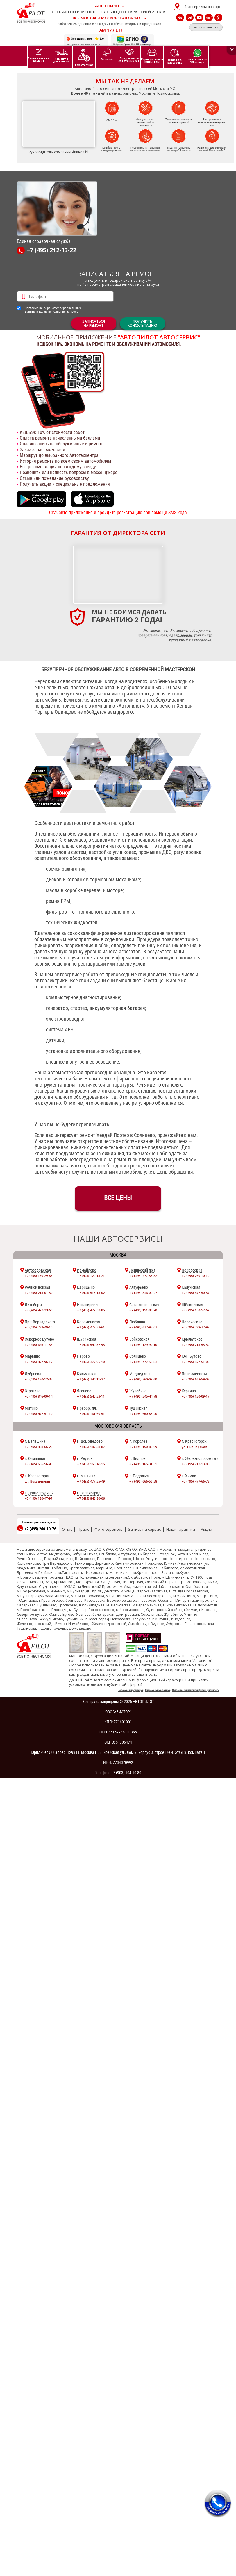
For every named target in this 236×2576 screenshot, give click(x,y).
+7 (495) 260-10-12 (195, 1275)
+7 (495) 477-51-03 (195, 1362)
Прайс (83, 1529)
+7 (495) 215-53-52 (195, 1344)
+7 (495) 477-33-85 (91, 1310)
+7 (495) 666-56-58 (143, 1481)
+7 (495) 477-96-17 (38, 1362)
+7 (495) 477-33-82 (143, 1275)
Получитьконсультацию (142, 323)
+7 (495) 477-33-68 (38, 1310)
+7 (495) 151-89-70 (143, 1310)
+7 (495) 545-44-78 (143, 1396)
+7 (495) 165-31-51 (143, 1464)
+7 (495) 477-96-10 (91, 1362)
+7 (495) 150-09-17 (195, 1396)
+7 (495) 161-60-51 (91, 1413)
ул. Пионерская (194, 1447)
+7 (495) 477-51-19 (38, 1413)
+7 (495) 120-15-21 (91, 1275)
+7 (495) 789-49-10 (38, 1327)
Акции (206, 1529)
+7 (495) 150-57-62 (195, 1310)
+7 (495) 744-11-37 (91, 1379)
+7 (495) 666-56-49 (38, 1464)
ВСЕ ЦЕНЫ (118, 1197)
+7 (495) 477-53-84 (143, 1362)
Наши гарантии (180, 1529)
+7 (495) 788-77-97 (195, 1327)
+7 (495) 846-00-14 (38, 1396)
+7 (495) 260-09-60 (143, 1379)
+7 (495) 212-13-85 (195, 1464)
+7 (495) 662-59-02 (195, 1379)
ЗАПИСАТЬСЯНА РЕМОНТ (93, 323)
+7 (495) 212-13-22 (46, 250)
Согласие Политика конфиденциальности (195, 1690)
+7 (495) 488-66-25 (38, 1447)
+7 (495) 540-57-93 (91, 1344)
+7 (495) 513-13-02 (91, 1292)
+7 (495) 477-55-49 (91, 1481)
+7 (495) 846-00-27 (143, 1292)
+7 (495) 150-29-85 (38, 1275)
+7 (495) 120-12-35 (38, 1379)
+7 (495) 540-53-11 (91, 1396)
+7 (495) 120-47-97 (38, 1498)
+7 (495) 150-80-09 (143, 1447)
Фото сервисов (108, 1529)
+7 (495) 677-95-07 (143, 1327)
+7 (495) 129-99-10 (143, 1344)
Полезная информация (130, 1690)
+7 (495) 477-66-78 (195, 1481)
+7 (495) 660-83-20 (143, 1413)
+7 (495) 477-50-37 (195, 1292)
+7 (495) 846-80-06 (91, 1498)
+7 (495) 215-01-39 (38, 1292)
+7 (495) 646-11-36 (38, 1344)
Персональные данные (157, 1690)
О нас (67, 1529)
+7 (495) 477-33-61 (91, 1327)
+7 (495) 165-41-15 (91, 1464)
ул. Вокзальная (37, 1481)
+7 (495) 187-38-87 (91, 1447)
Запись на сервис (144, 1529)
